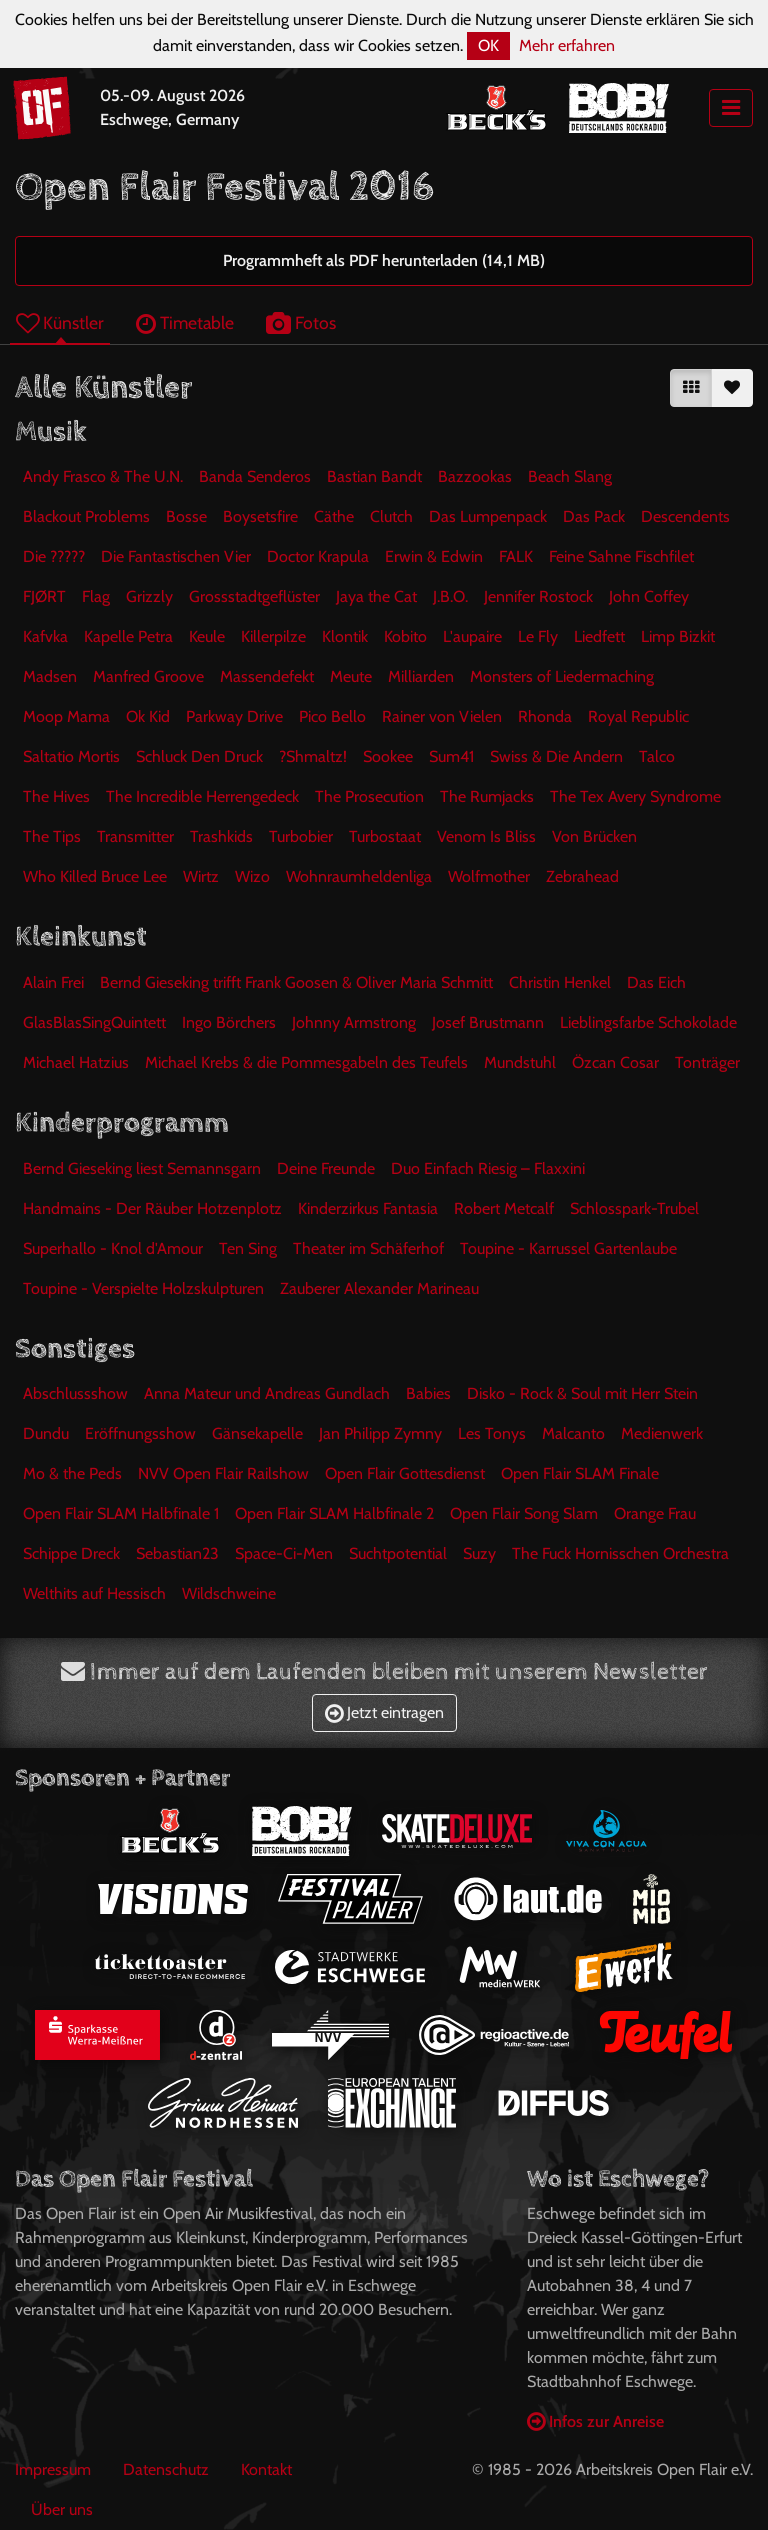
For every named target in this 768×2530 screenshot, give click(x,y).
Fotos (301, 322)
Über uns (62, 2509)
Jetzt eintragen (384, 1712)
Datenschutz (166, 2469)
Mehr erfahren (567, 45)
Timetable (185, 322)
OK (488, 45)
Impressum (53, 2469)
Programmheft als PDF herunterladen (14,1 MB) (384, 260)
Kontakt (266, 2469)
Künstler (60, 322)
